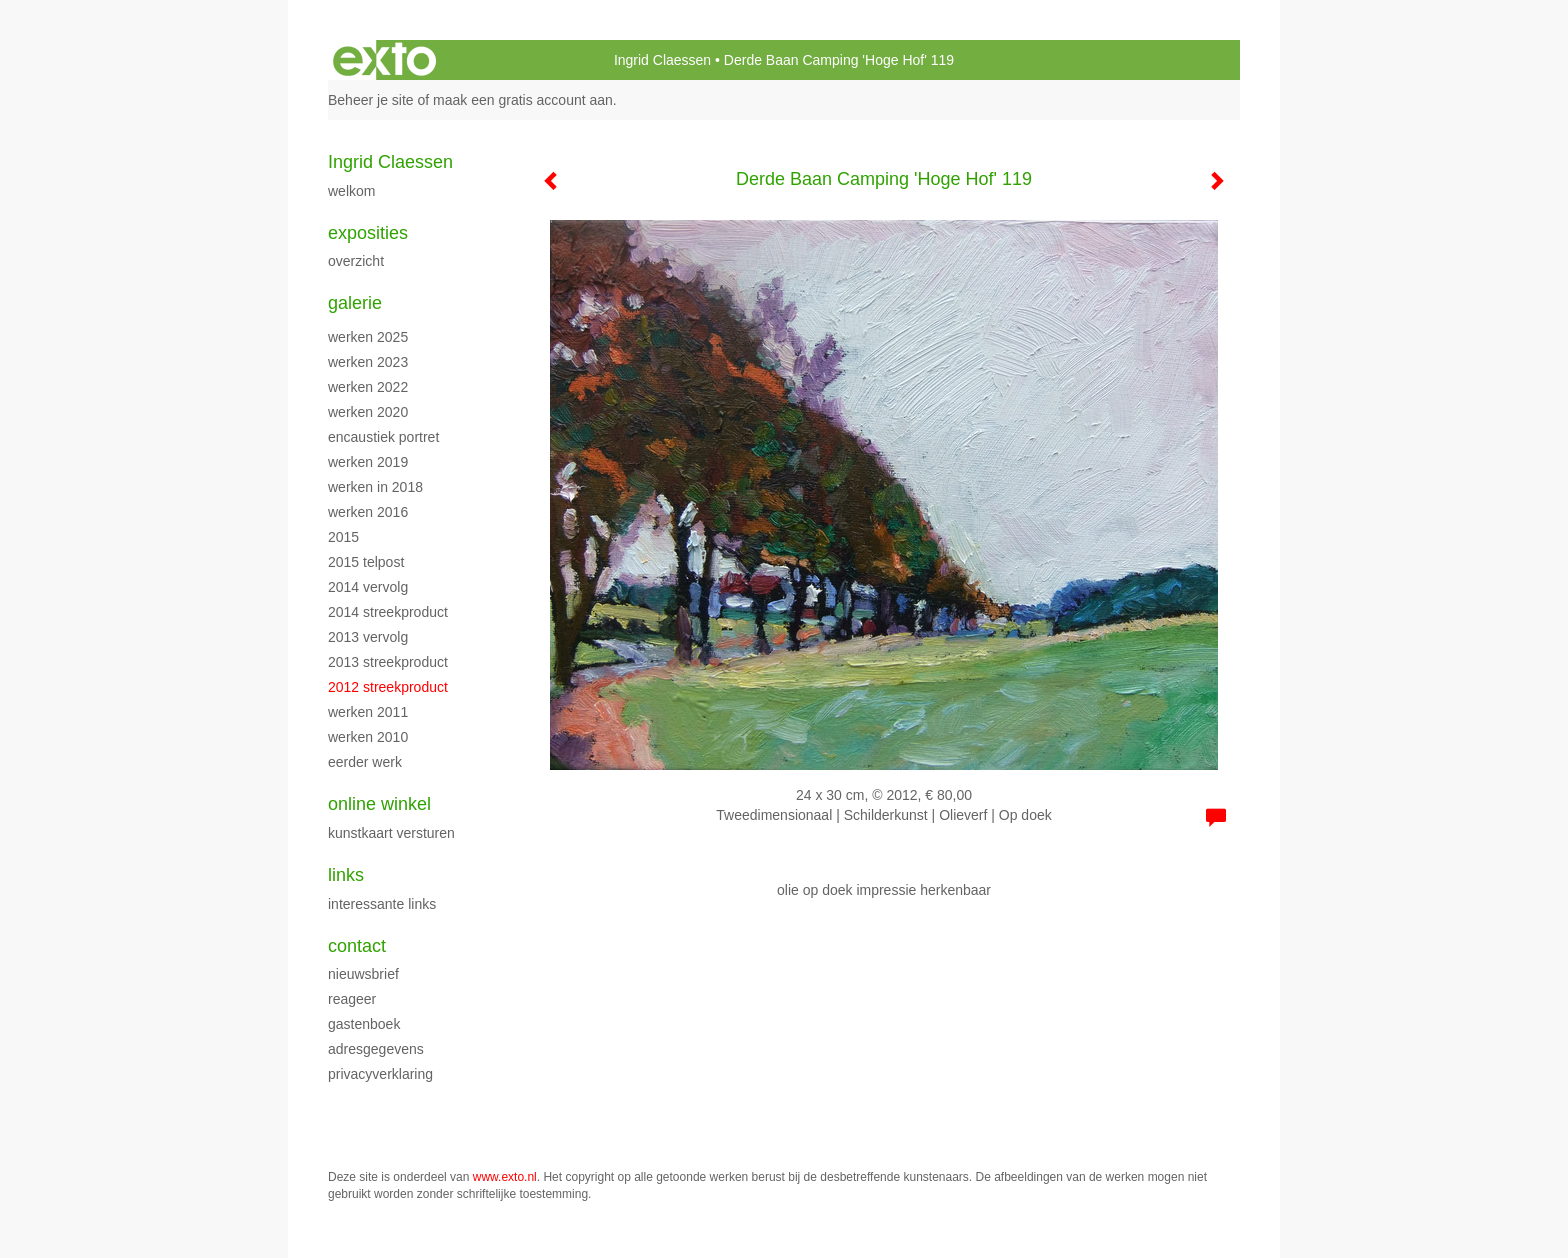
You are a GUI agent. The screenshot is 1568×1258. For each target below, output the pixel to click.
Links (346, 875)
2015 (343, 537)
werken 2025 (368, 337)
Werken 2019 (368, 462)
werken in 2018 (375, 487)
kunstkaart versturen (391, 833)
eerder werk (365, 762)
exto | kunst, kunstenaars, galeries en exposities (384, 60)
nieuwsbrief (363, 974)
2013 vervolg (368, 637)
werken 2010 (368, 737)
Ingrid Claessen (662, 60)
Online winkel (379, 804)
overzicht (356, 261)
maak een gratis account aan (523, 100)
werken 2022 (368, 387)
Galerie (355, 303)
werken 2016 (368, 512)
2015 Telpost (366, 562)
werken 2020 (368, 412)
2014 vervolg (368, 587)
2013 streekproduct (388, 662)
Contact (357, 946)
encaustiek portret (383, 437)
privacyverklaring (380, 1074)
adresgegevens (376, 1049)
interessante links (382, 904)
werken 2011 (368, 712)
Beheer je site (371, 100)
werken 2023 (368, 362)
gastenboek (364, 1024)
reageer (352, 999)
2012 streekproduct (388, 687)
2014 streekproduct (388, 612)
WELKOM (351, 191)
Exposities (368, 233)
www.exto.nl (505, 1177)
